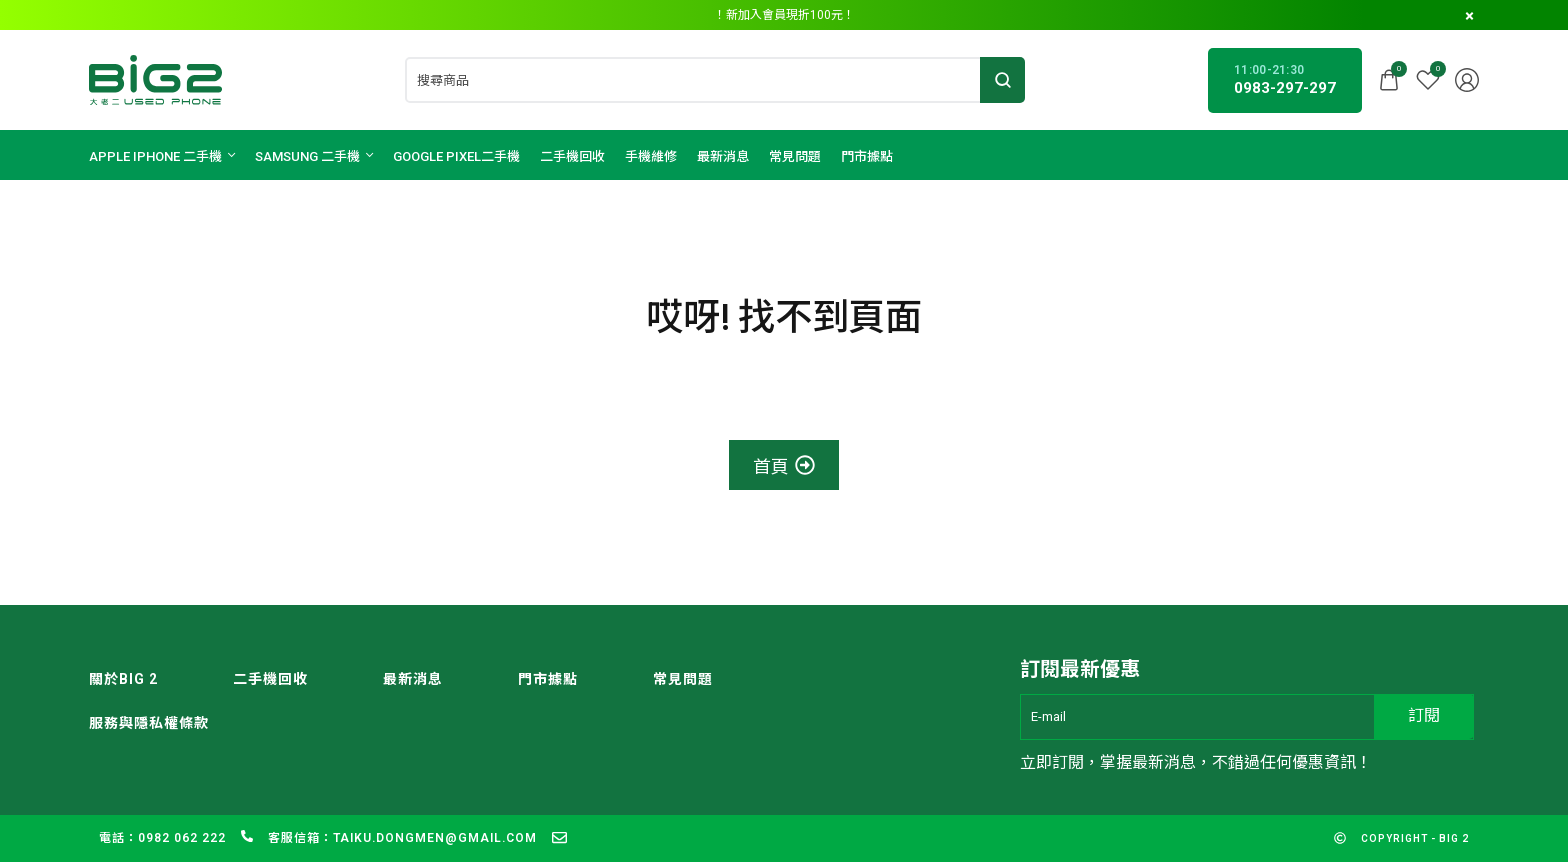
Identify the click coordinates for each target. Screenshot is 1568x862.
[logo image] (155, 78)
